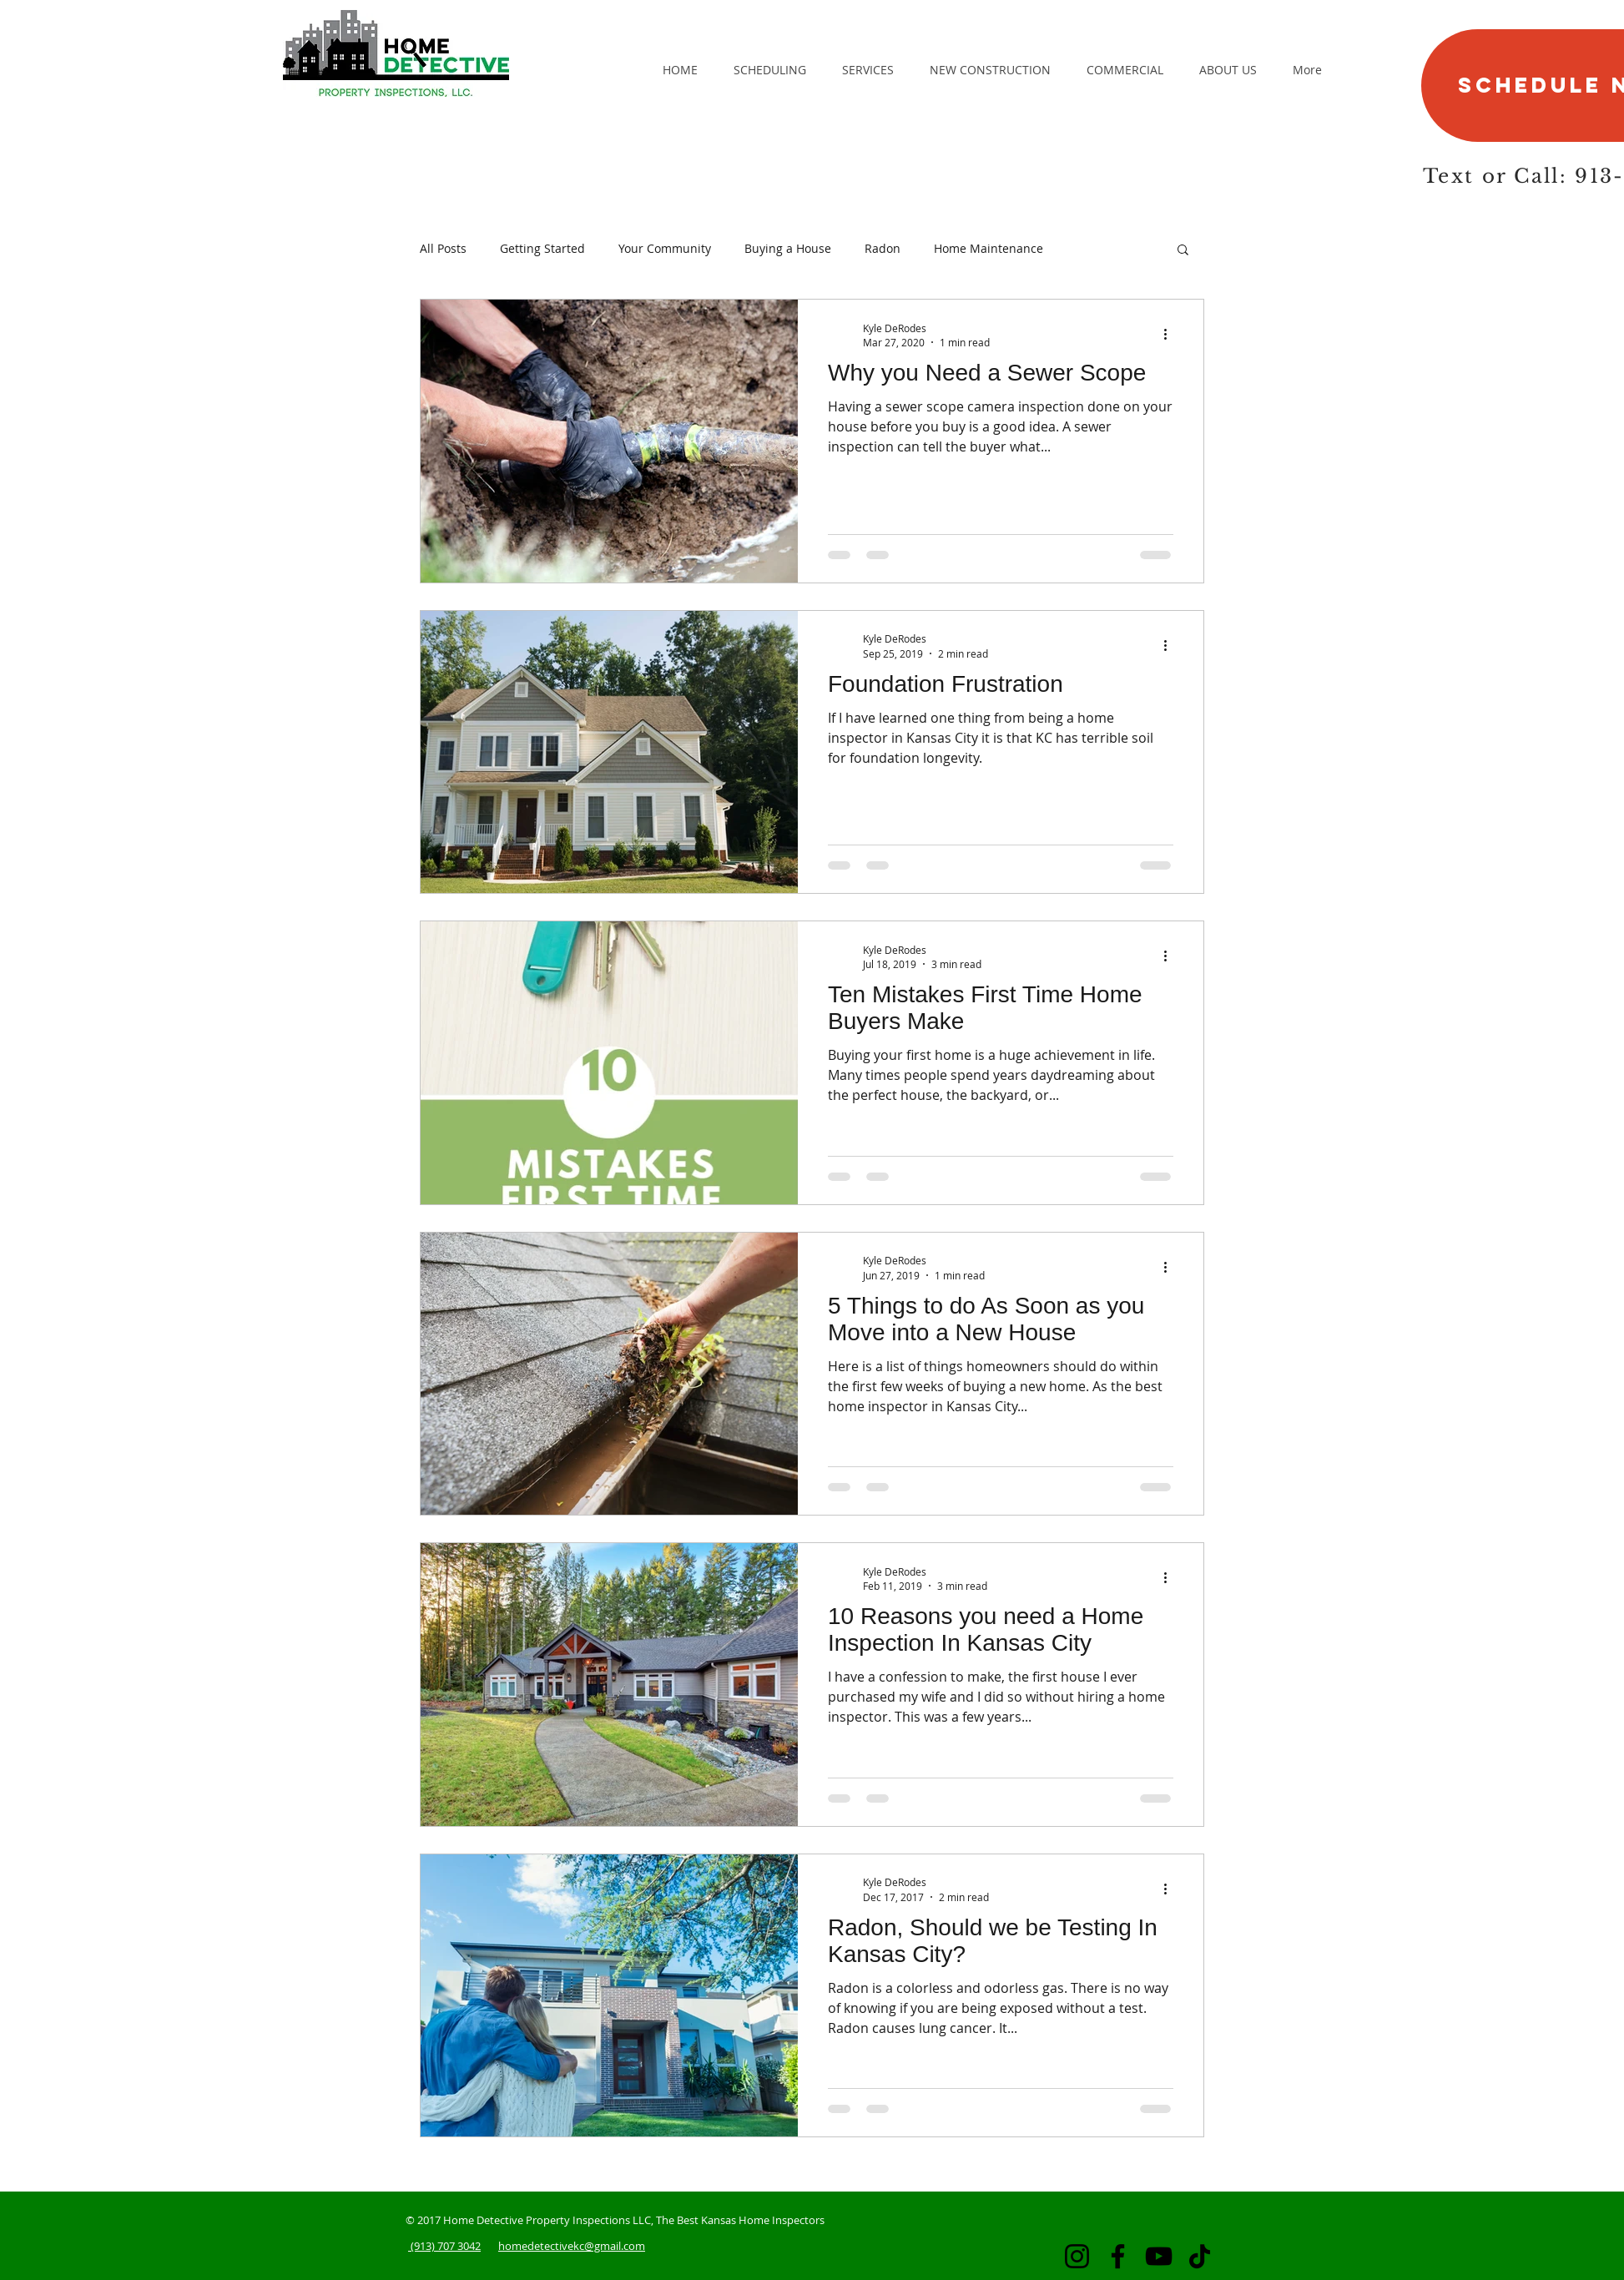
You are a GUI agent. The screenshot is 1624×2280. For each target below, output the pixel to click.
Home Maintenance (988, 248)
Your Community (664, 248)
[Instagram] (1077, 2256)
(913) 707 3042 (444, 2245)
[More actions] (1171, 335)
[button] (1183, 251)
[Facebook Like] (1082, 123)
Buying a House (787, 248)
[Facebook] (1118, 2256)
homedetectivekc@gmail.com (571, 2245)
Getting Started (542, 248)
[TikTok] (1199, 2256)
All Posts (443, 248)
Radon (882, 248)
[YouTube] (1158, 2256)
